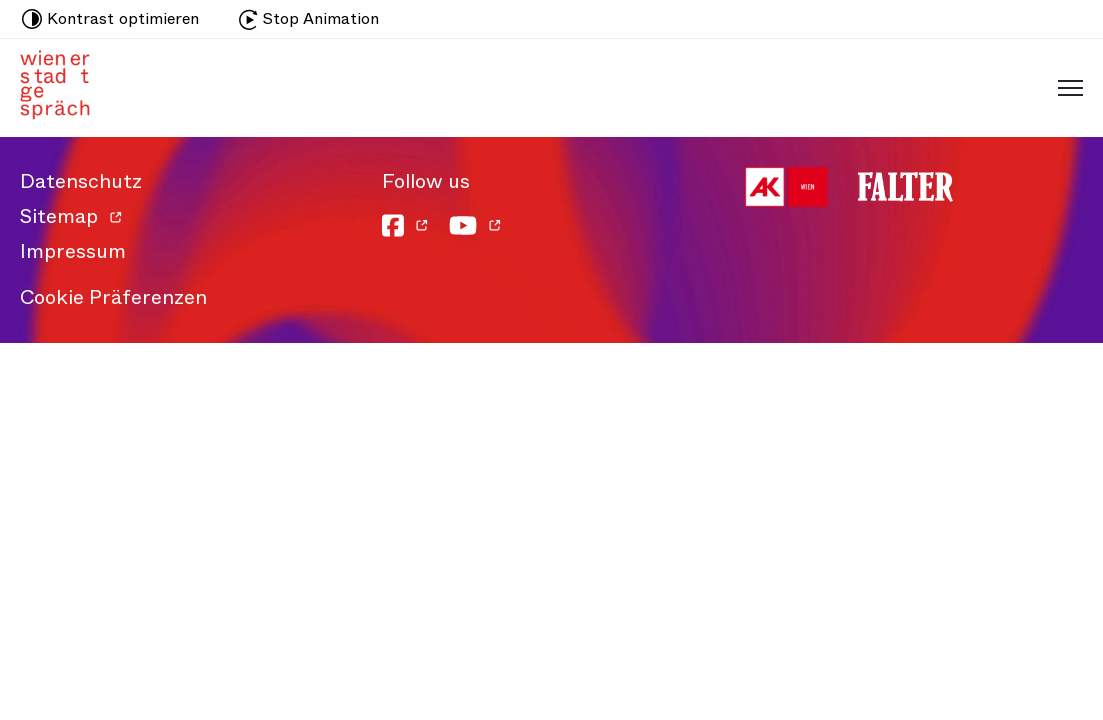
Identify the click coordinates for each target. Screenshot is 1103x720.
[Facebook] (405, 225)
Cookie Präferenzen (113, 297)
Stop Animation (309, 18)
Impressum (73, 251)
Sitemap (59, 216)
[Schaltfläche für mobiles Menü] (1065, 87)
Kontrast (110, 19)
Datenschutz (81, 181)
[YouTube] (475, 225)
